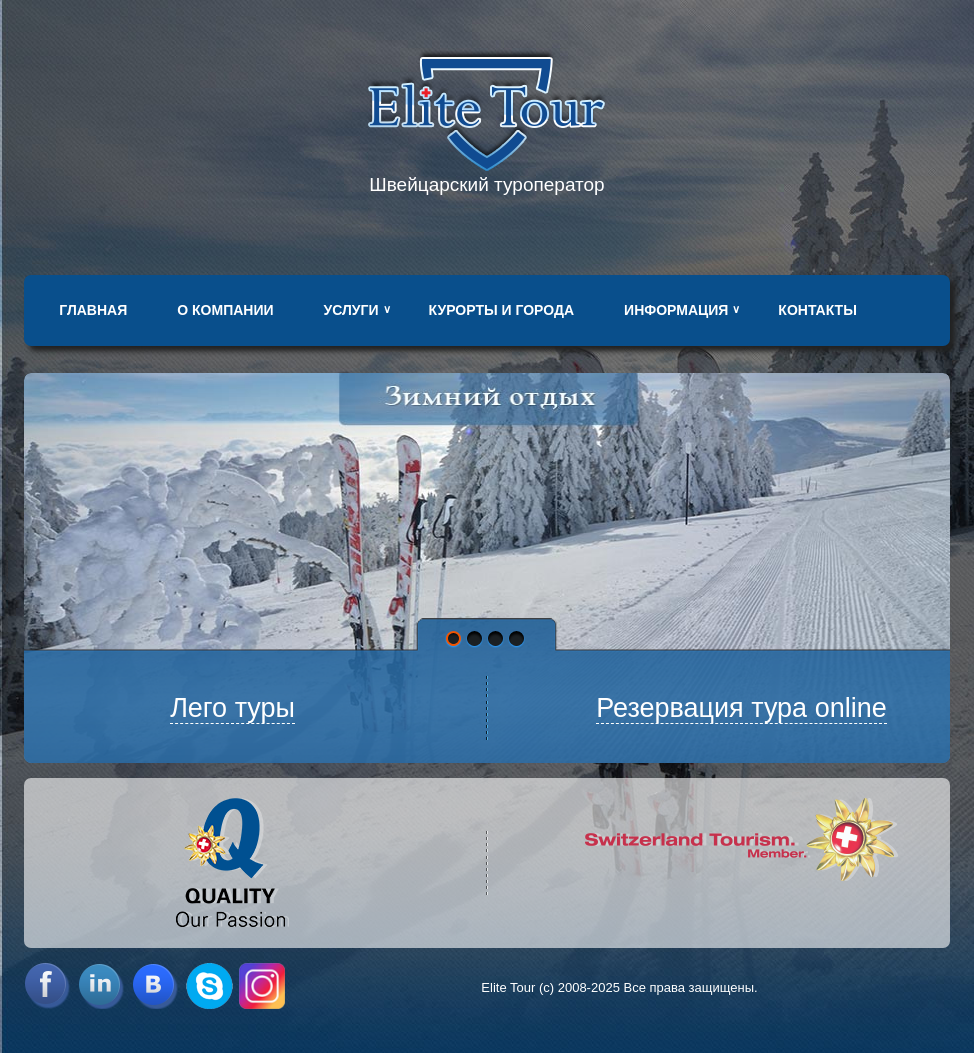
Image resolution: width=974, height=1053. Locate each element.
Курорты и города (501, 310)
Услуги (351, 310)
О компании (225, 310)
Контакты (817, 310)
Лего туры (232, 708)
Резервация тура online (741, 708)
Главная (93, 310)
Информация (676, 310)
